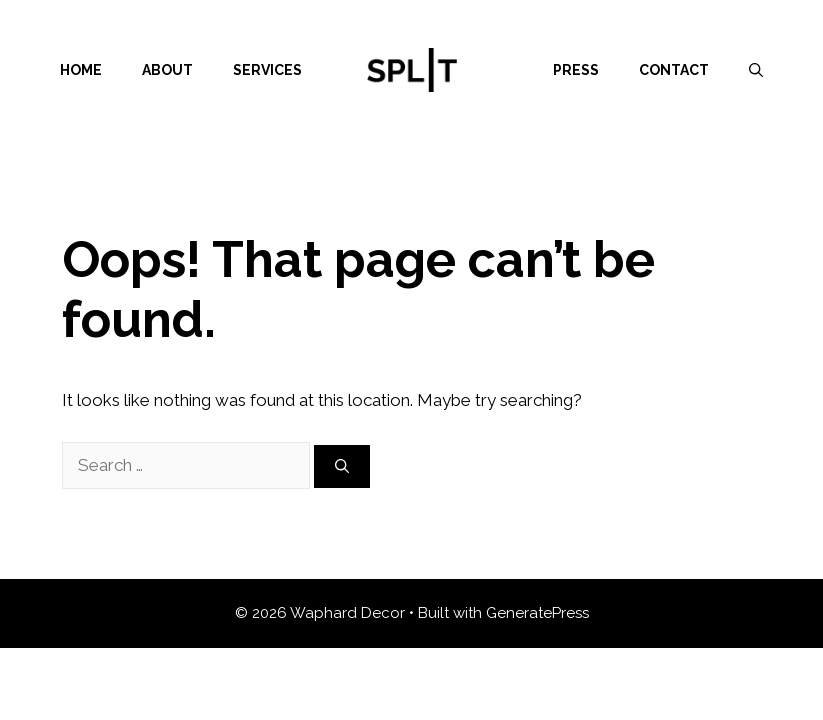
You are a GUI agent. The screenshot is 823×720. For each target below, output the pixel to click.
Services (267, 70)
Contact (674, 70)
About (167, 70)
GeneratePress (537, 613)
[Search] (342, 466)
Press (576, 70)
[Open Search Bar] (756, 70)
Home (81, 70)
